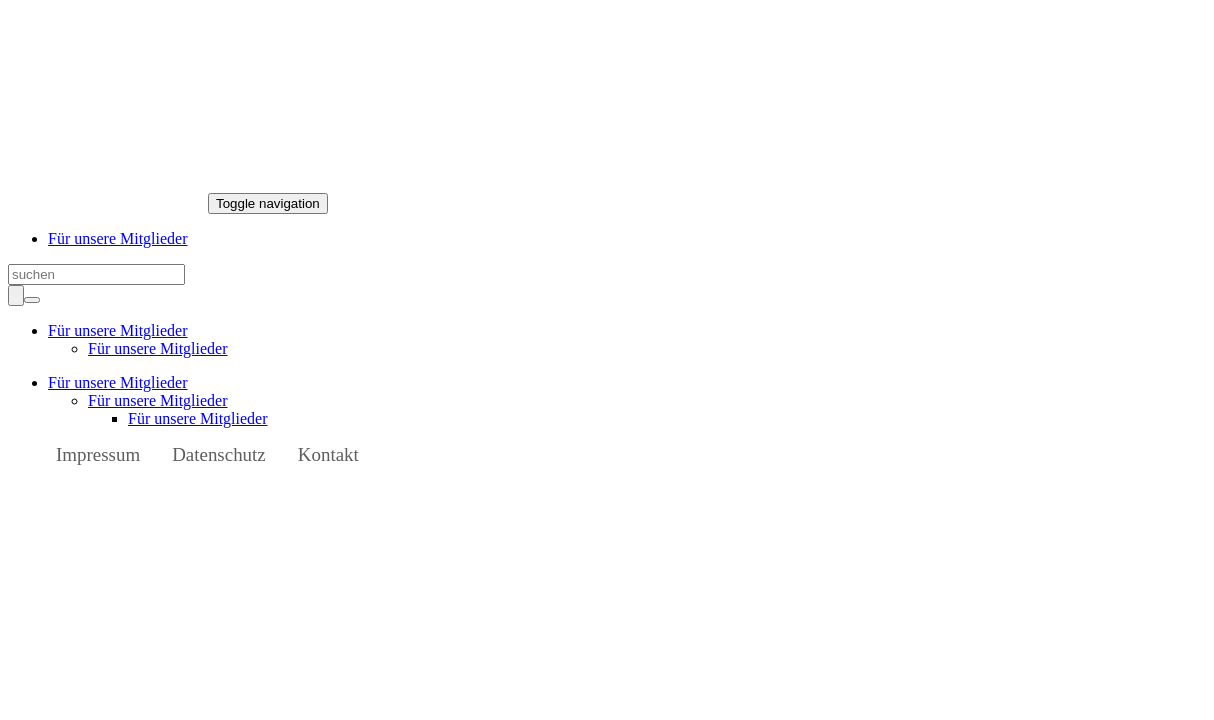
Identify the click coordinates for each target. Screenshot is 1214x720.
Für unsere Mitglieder (118, 238)
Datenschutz (219, 454)
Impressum (98, 454)
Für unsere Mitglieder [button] (118, 330)
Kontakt (328, 454)
